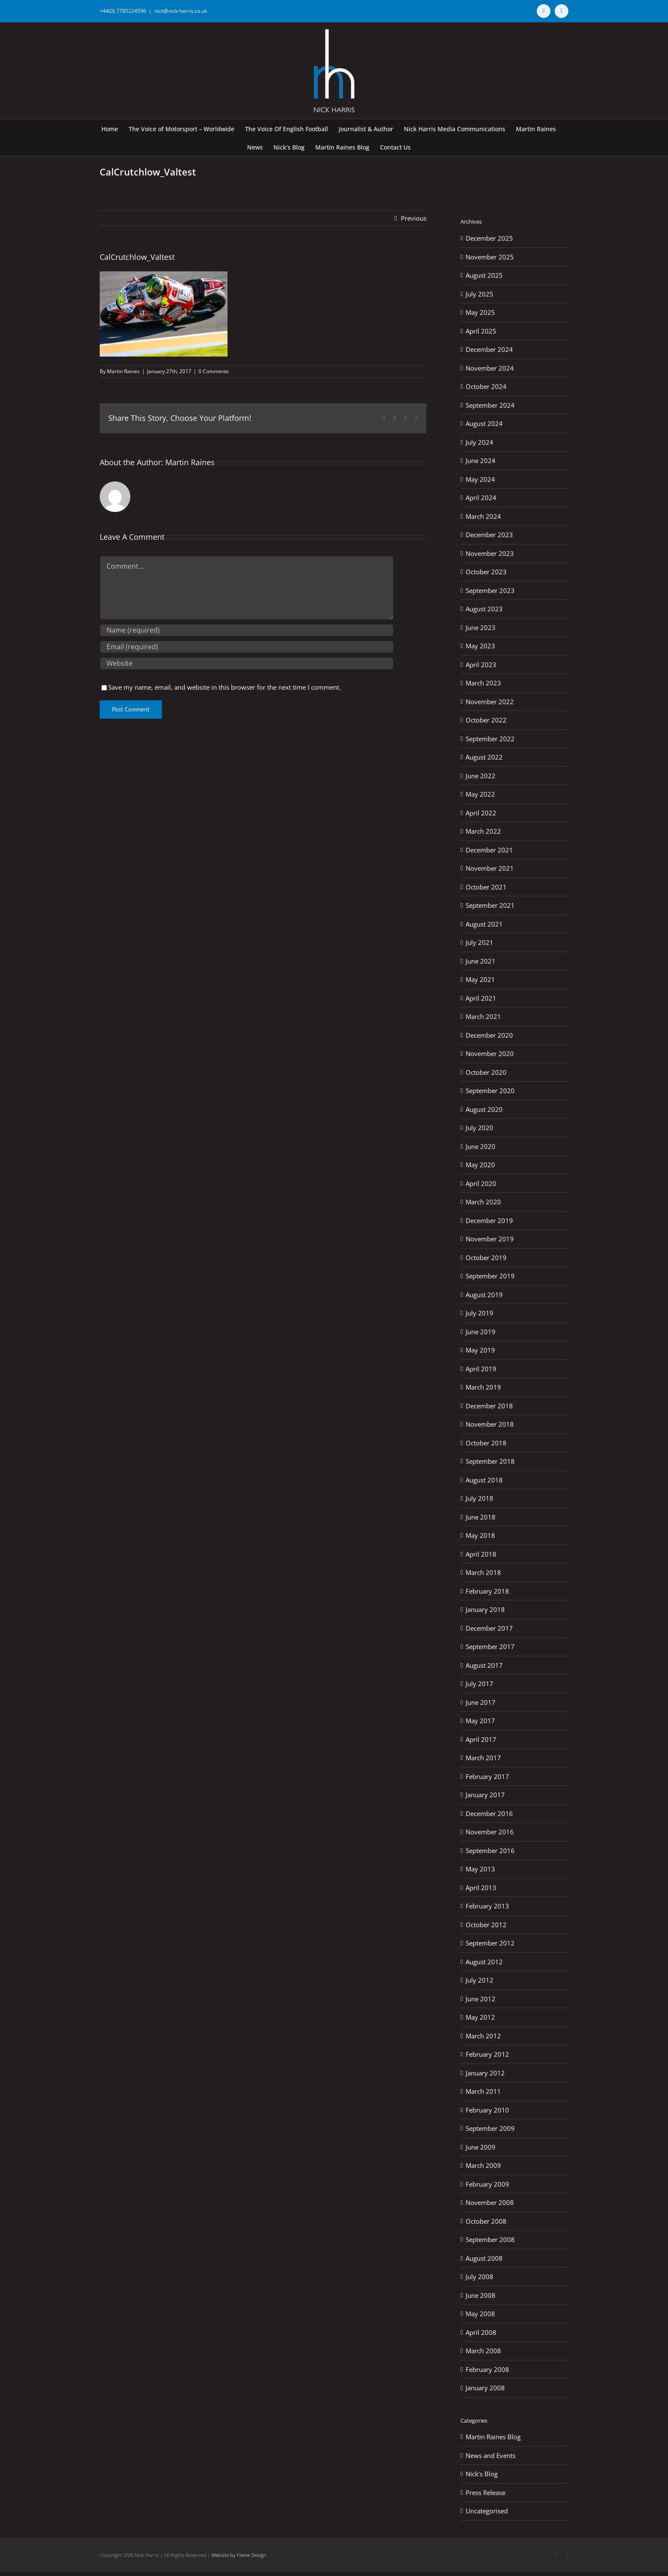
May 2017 (480, 1720)
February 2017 (487, 1776)
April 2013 (481, 1887)
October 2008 (486, 2221)
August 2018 (484, 1480)
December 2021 (489, 850)
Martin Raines (123, 371)
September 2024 (490, 405)
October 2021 (486, 887)
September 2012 (490, 1943)
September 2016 (490, 1850)
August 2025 (484, 275)
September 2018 (490, 1461)
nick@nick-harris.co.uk (180, 10)
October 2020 (486, 1072)
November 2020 (490, 1053)
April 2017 (481, 1739)
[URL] (247, 663)
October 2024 (486, 386)
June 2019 (480, 1331)
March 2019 (483, 1387)
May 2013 (480, 1869)
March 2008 (483, 2350)
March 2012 (483, 2036)
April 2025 (481, 331)
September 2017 (490, 1646)
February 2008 (487, 2369)
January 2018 (485, 1609)
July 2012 (479, 1980)
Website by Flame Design (238, 2555)
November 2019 (490, 1239)
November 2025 (490, 257)
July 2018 (479, 1498)
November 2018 (490, 1424)
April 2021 (481, 998)
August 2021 (484, 924)
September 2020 (490, 1090)
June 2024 (480, 460)
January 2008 (485, 2387)
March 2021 (483, 1016)
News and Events (490, 2455)
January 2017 (485, 1794)
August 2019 (484, 1294)
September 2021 (490, 905)
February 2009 (487, 2184)
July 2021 (479, 942)
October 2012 (486, 1924)
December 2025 (489, 238)
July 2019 (479, 1313)
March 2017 (483, 1757)
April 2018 (481, 1554)
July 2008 (479, 2276)
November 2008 (490, 2202)
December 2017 (489, 1628)
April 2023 (481, 664)
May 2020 (480, 1164)
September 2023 (490, 590)
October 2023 (486, 571)
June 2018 (480, 1517)
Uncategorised (487, 2511)
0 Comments (214, 371)
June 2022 (480, 775)
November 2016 (490, 1832)
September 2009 (490, 2128)
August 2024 (484, 423)
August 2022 (484, 757)
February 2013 (487, 1906)
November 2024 (490, 368)
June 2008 (480, 2295)
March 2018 (483, 1572)
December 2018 (489, 1406)
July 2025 (479, 294)
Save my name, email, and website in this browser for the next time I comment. (224, 687)
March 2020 (483, 1201)
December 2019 (489, 1220)
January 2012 (485, 2073)
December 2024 (489, 349)
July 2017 (479, 1683)
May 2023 (480, 646)
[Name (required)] (247, 630)
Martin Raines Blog (493, 2436)
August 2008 (484, 2258)
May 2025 (480, 312)
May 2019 (480, 1350)
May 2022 (480, 794)
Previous (413, 218)
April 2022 (481, 813)
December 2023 (489, 534)
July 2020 (479, 1127)
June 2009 (480, 2147)
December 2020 (489, 1035)
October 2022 (486, 720)
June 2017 (480, 1702)
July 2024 (479, 442)
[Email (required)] (247, 647)
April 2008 (481, 2332)
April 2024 (481, 497)
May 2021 (480, 979)
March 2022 (483, 831)
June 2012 (480, 1999)
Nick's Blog (482, 2474)
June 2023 (480, 627)
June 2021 (480, 961)
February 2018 (487, 1591)
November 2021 (490, 868)
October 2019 (486, 1257)
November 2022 (490, 701)
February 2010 (487, 2110)
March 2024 (483, 516)
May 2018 (480, 1535)
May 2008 (480, 2313)
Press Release (485, 2492)
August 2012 (484, 1961)
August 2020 (484, 1109)
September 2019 (490, 1276)
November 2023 (490, 553)
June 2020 (480, 1146)
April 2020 (481, 1183)
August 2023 (484, 608)
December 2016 (489, 1813)
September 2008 (490, 2239)
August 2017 (484, 1665)
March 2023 (483, 683)
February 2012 (487, 2054)
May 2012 (480, 2017)
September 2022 (490, 738)
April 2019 (481, 1368)
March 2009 (483, 2165)
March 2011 (483, 2091)
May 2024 (480, 479)
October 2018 (486, 1443)
